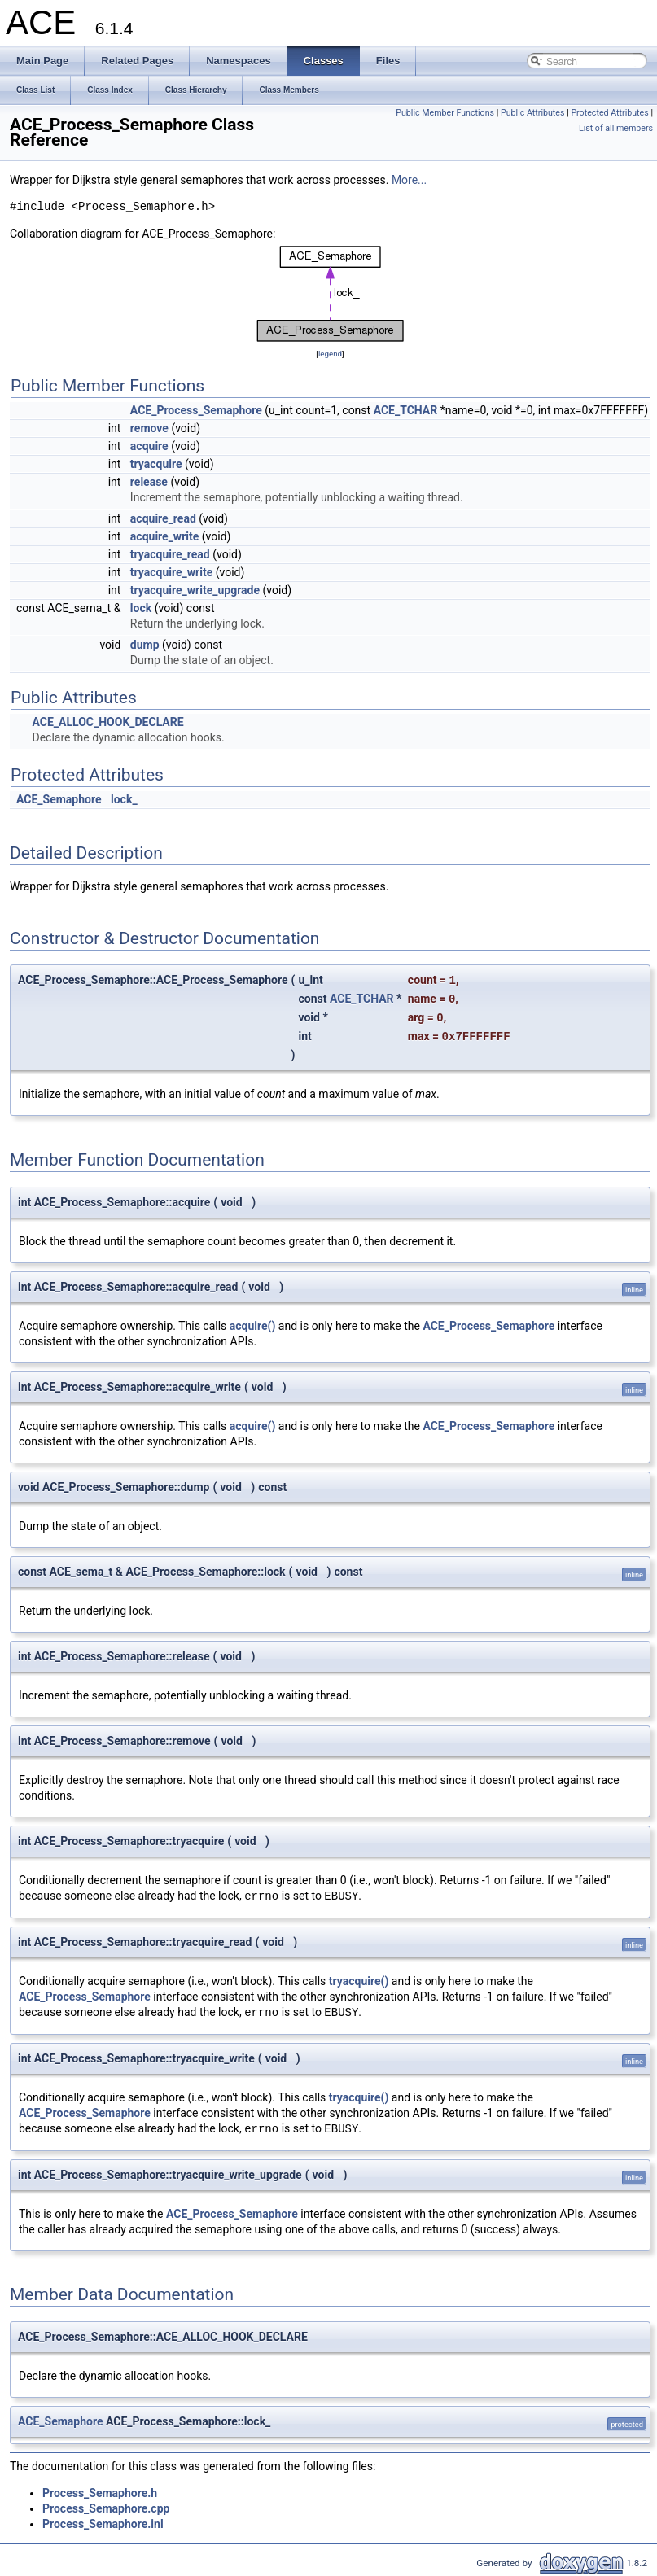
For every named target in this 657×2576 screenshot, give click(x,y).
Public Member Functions (445, 112)
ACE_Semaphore (59, 799)
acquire (149, 446)
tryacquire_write (171, 572)
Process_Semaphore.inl (103, 2523)
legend (330, 353)
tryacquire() (359, 1981)
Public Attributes (533, 112)
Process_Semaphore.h (99, 2492)
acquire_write (164, 536)
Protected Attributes (609, 112)
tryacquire (156, 463)
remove (149, 428)
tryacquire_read (170, 554)
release (149, 481)
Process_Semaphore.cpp (105, 2508)
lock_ (124, 799)
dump (145, 644)
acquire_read (163, 518)
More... (409, 179)
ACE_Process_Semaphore (196, 410)
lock (140, 607)
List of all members (616, 128)
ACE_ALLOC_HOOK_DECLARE (107, 721)
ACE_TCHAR (406, 410)
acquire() (253, 1325)
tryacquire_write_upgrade (195, 590)
